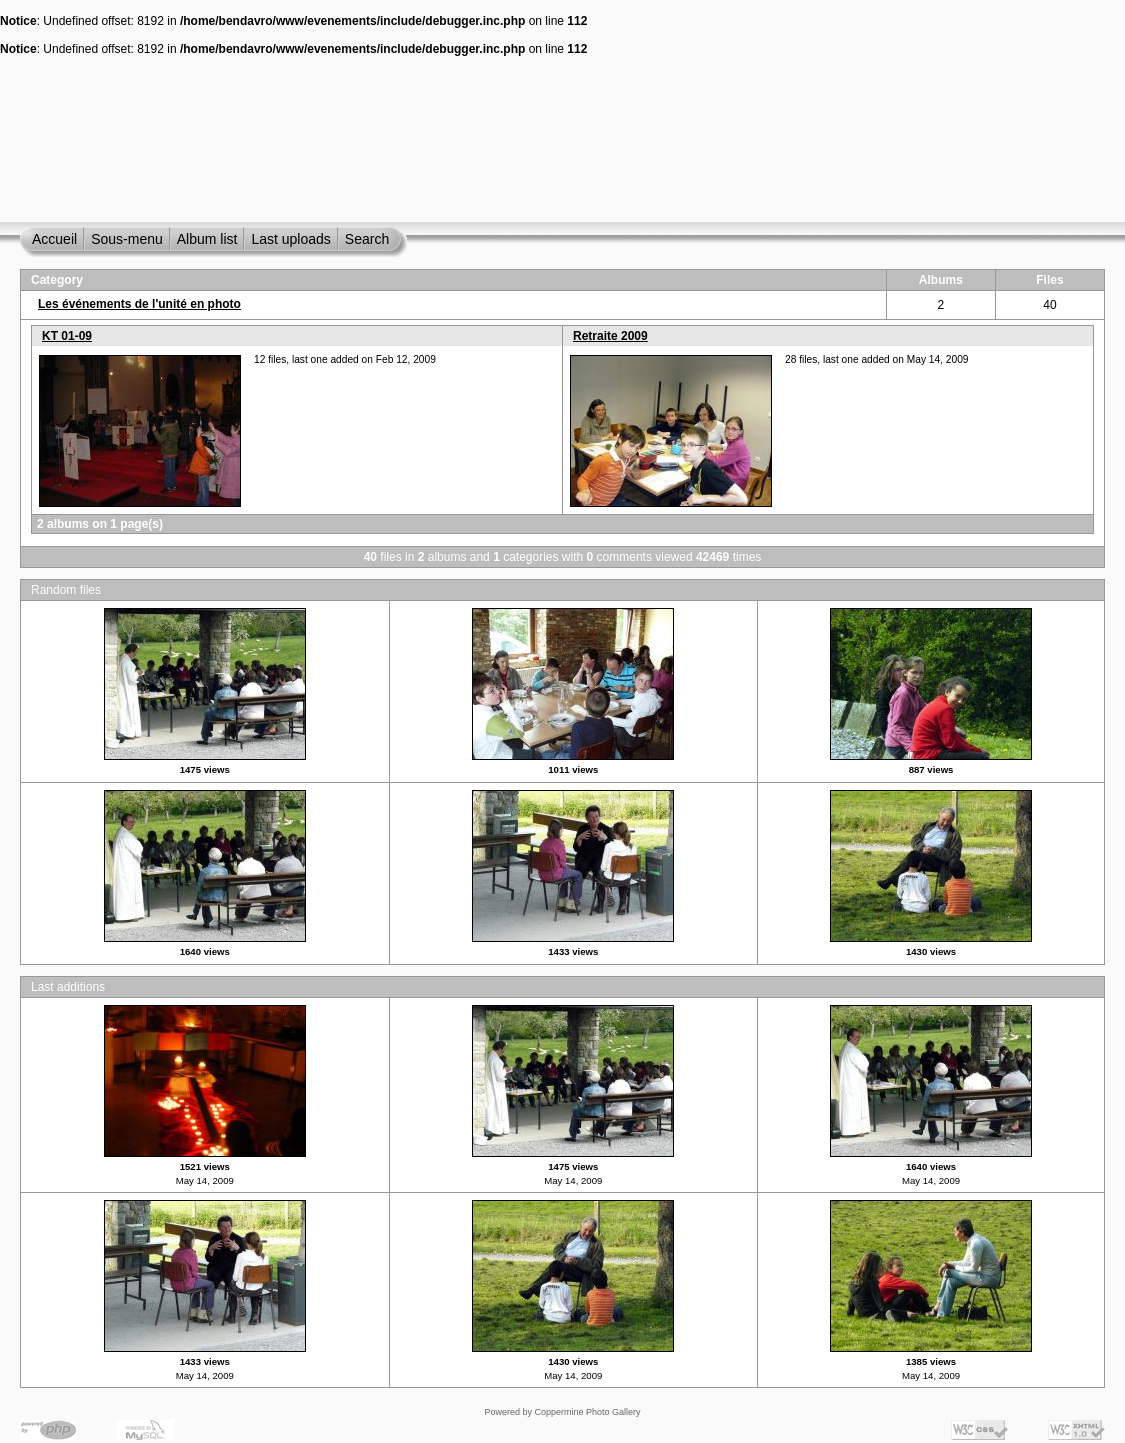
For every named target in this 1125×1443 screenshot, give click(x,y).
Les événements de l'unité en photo (139, 304)
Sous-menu (127, 239)
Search (367, 239)
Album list (207, 239)
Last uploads (290, 239)
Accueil (54, 239)
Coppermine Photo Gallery (587, 1412)
